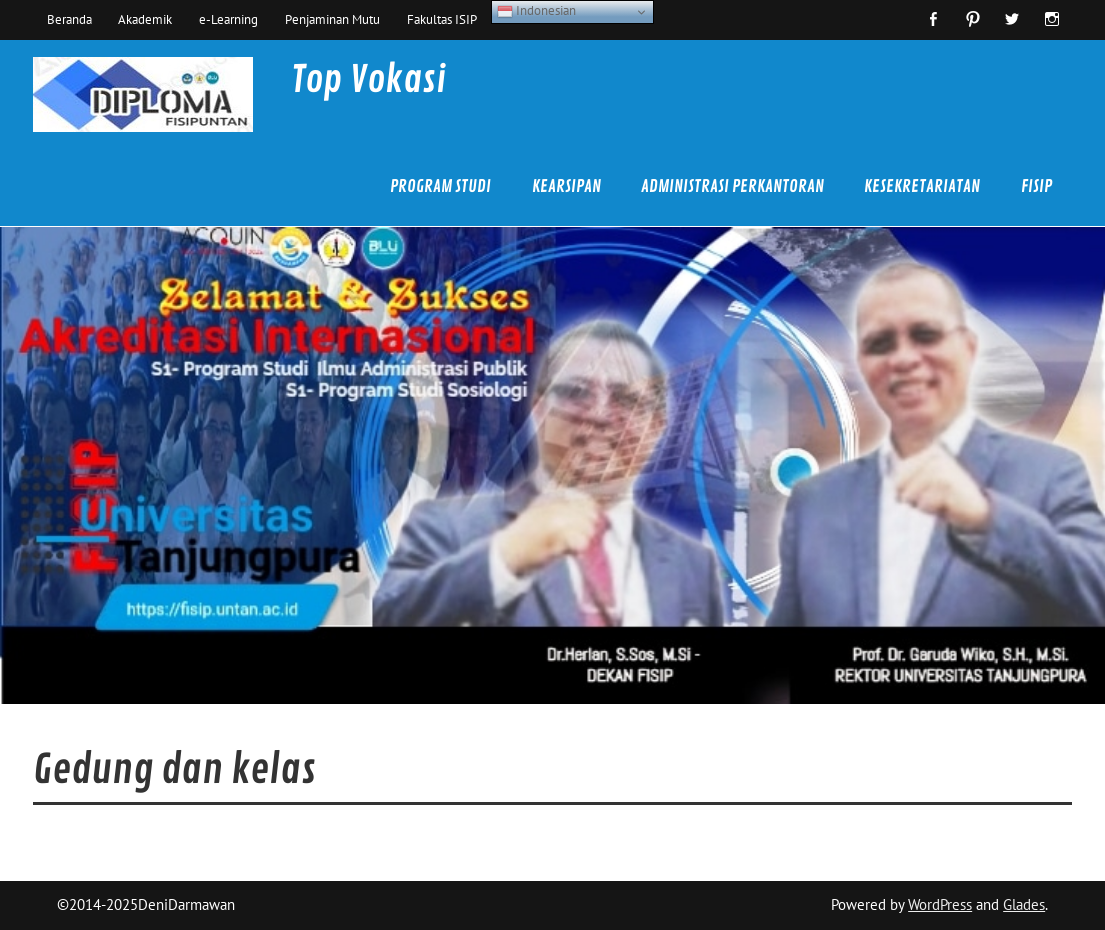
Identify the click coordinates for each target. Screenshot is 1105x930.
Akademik (145, 19)
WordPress (940, 904)
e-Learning (228, 19)
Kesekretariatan (922, 186)
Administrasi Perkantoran (732, 186)
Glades (1024, 904)
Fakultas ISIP (442, 19)
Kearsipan (566, 186)
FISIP (1036, 186)
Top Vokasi (368, 80)
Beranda (69, 19)
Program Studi (440, 186)
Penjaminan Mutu (332, 19)
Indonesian (536, 10)
